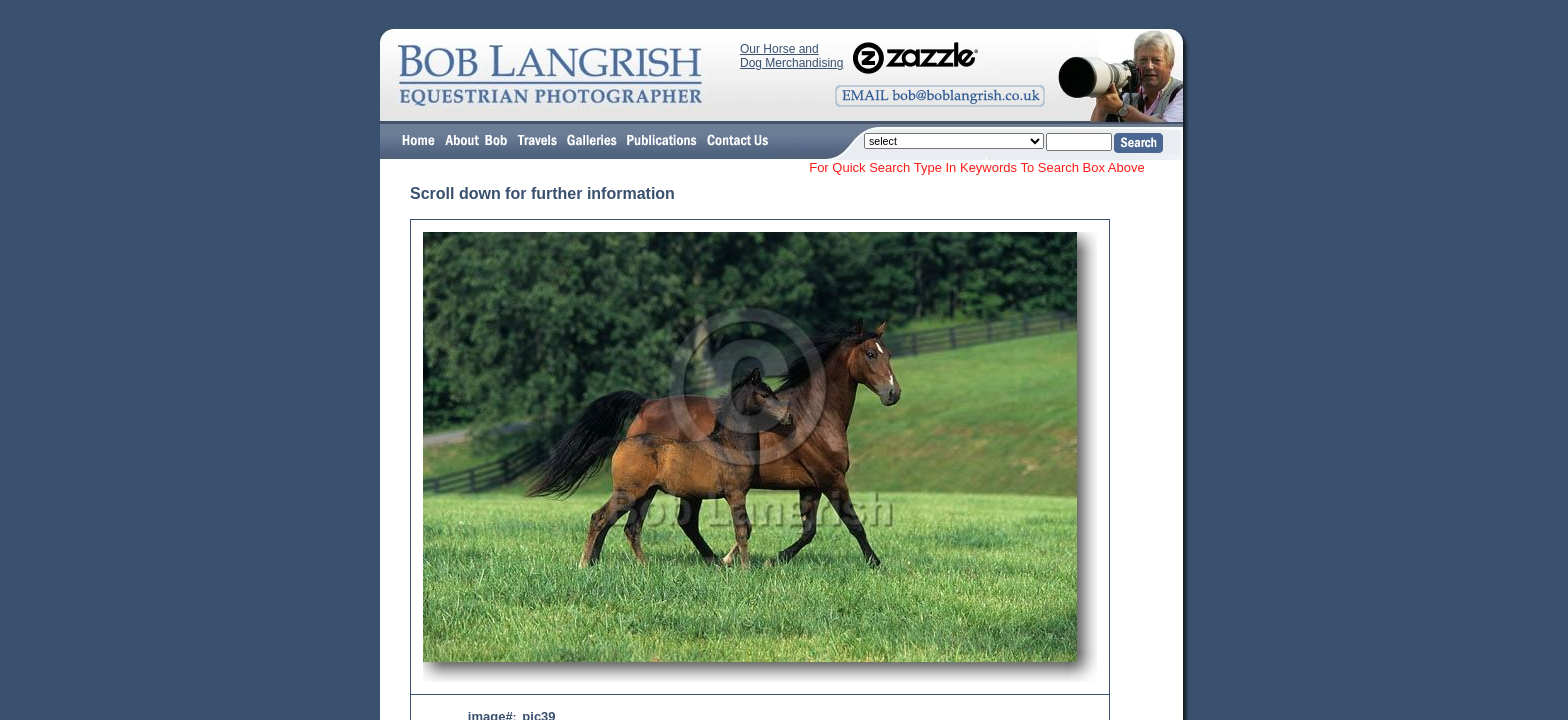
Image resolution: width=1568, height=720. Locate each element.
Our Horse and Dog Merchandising (791, 56)
